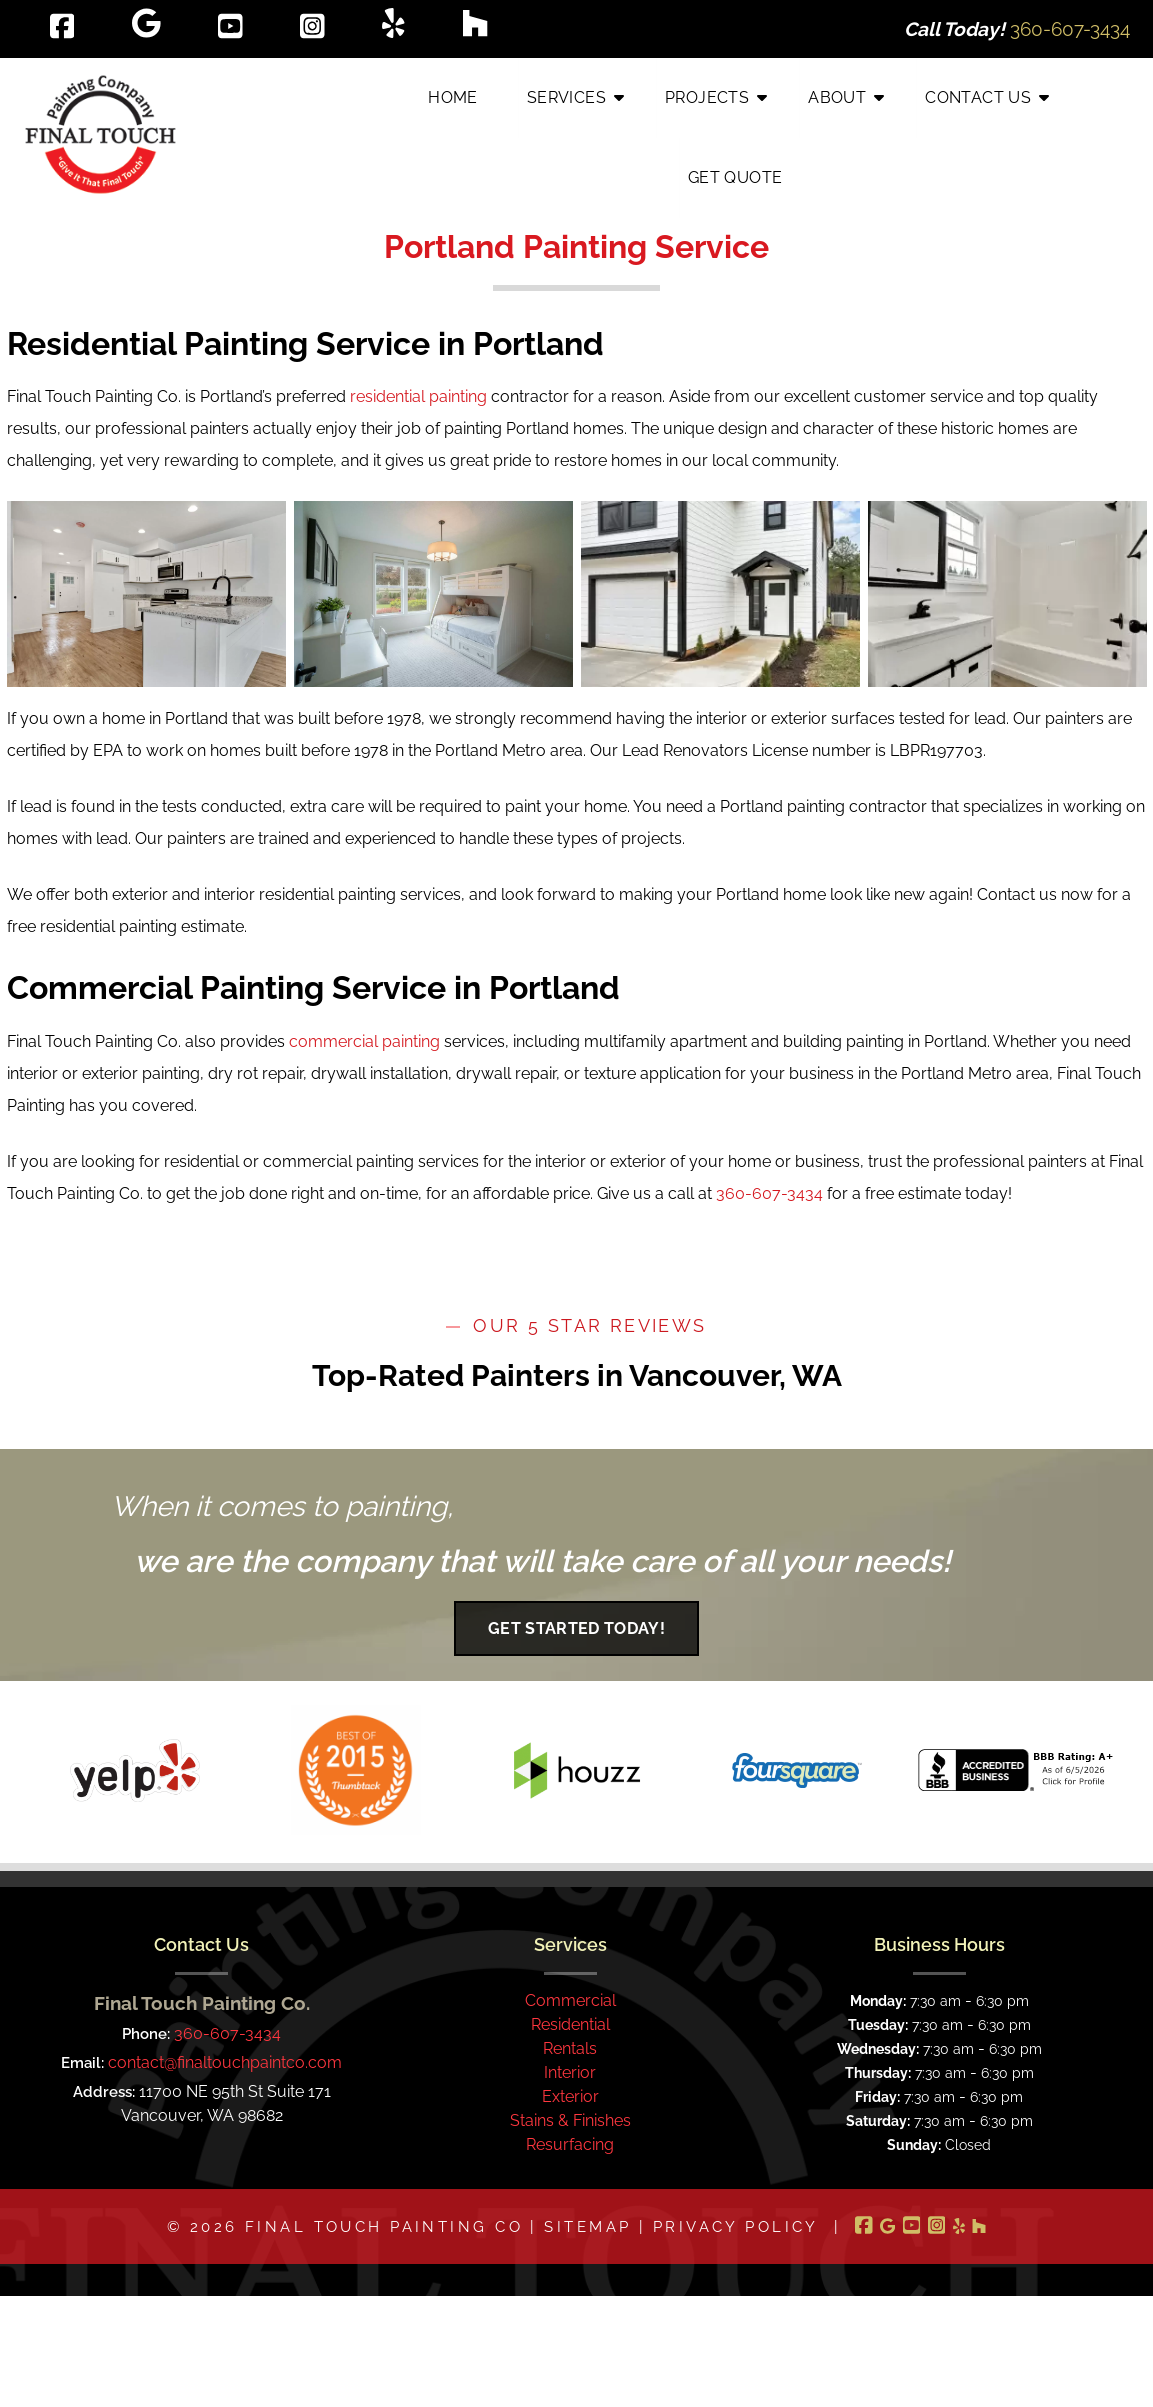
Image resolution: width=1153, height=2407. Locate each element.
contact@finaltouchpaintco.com (225, 2062)
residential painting (418, 396)
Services (566, 97)
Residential (570, 2024)
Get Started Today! (576, 1628)
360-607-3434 (769, 1193)
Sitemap (587, 2226)
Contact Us (978, 97)
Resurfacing (570, 2144)
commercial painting (364, 1041)
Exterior (570, 2096)
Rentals (570, 2048)
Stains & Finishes (570, 2120)
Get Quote (735, 177)
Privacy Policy (736, 2226)
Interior (570, 2072)
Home (453, 97)
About (837, 97)
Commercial (570, 2000)
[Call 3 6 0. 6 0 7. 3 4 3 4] (1070, 29)
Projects (707, 97)
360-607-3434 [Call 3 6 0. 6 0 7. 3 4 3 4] (227, 2033)
